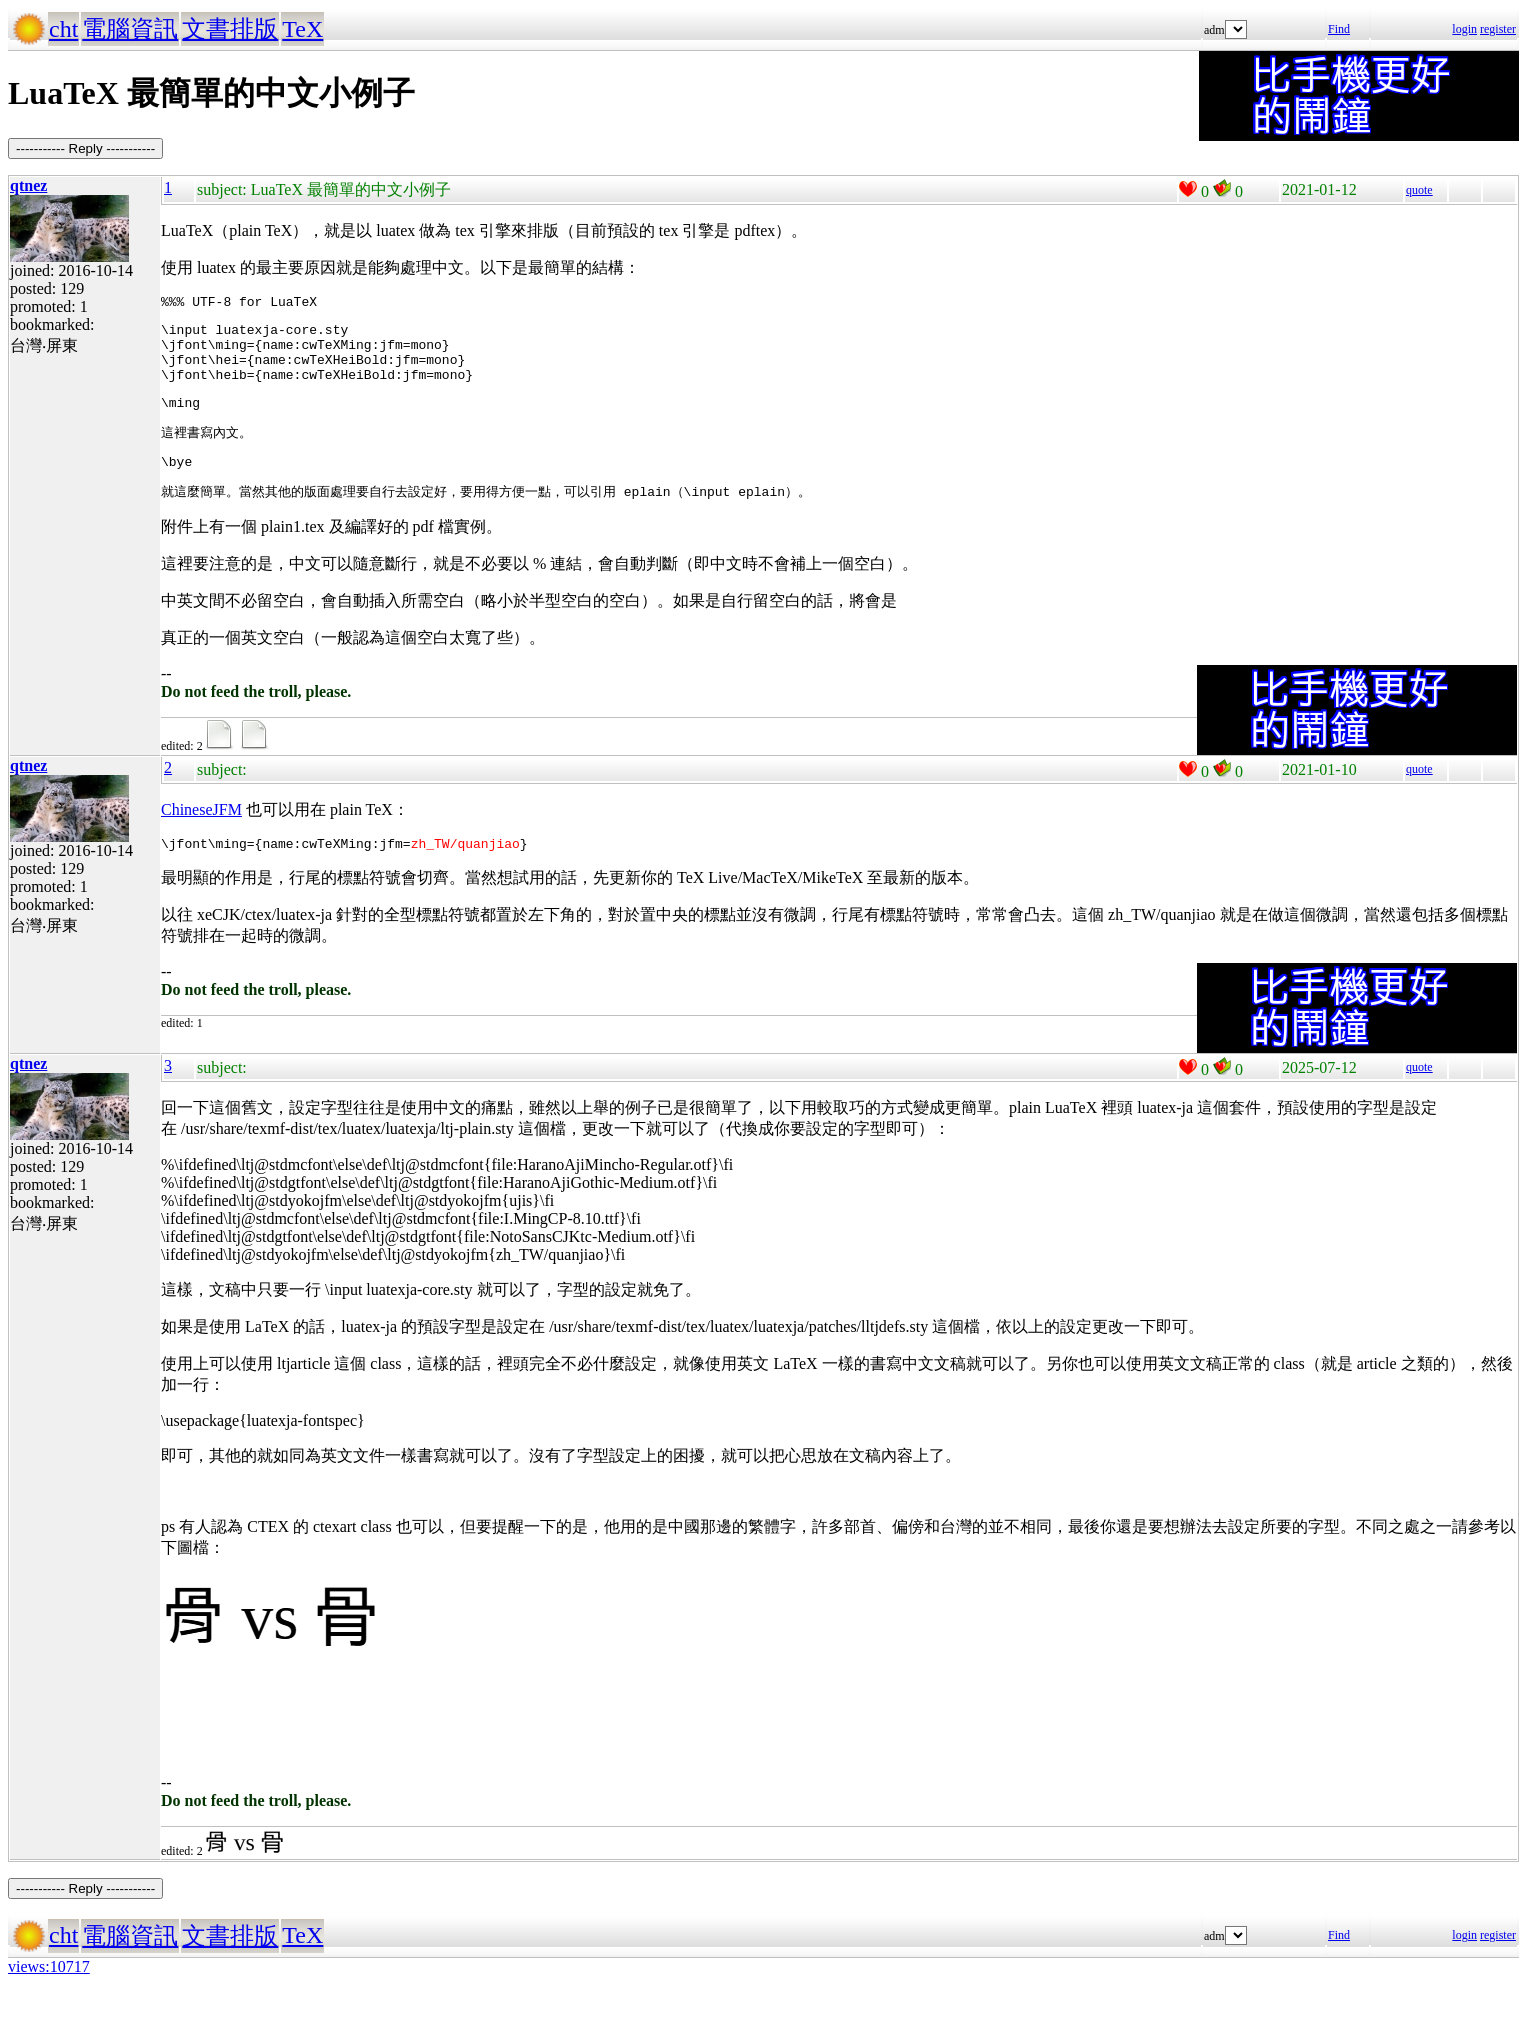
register (1498, 29)
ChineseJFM (201, 832)
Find (1339, 29)
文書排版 (230, 29)
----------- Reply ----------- (85, 148)
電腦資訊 (130, 29)
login (1464, 29)
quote (1419, 190)
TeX (302, 29)
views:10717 (49, 1992)
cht (63, 29)
